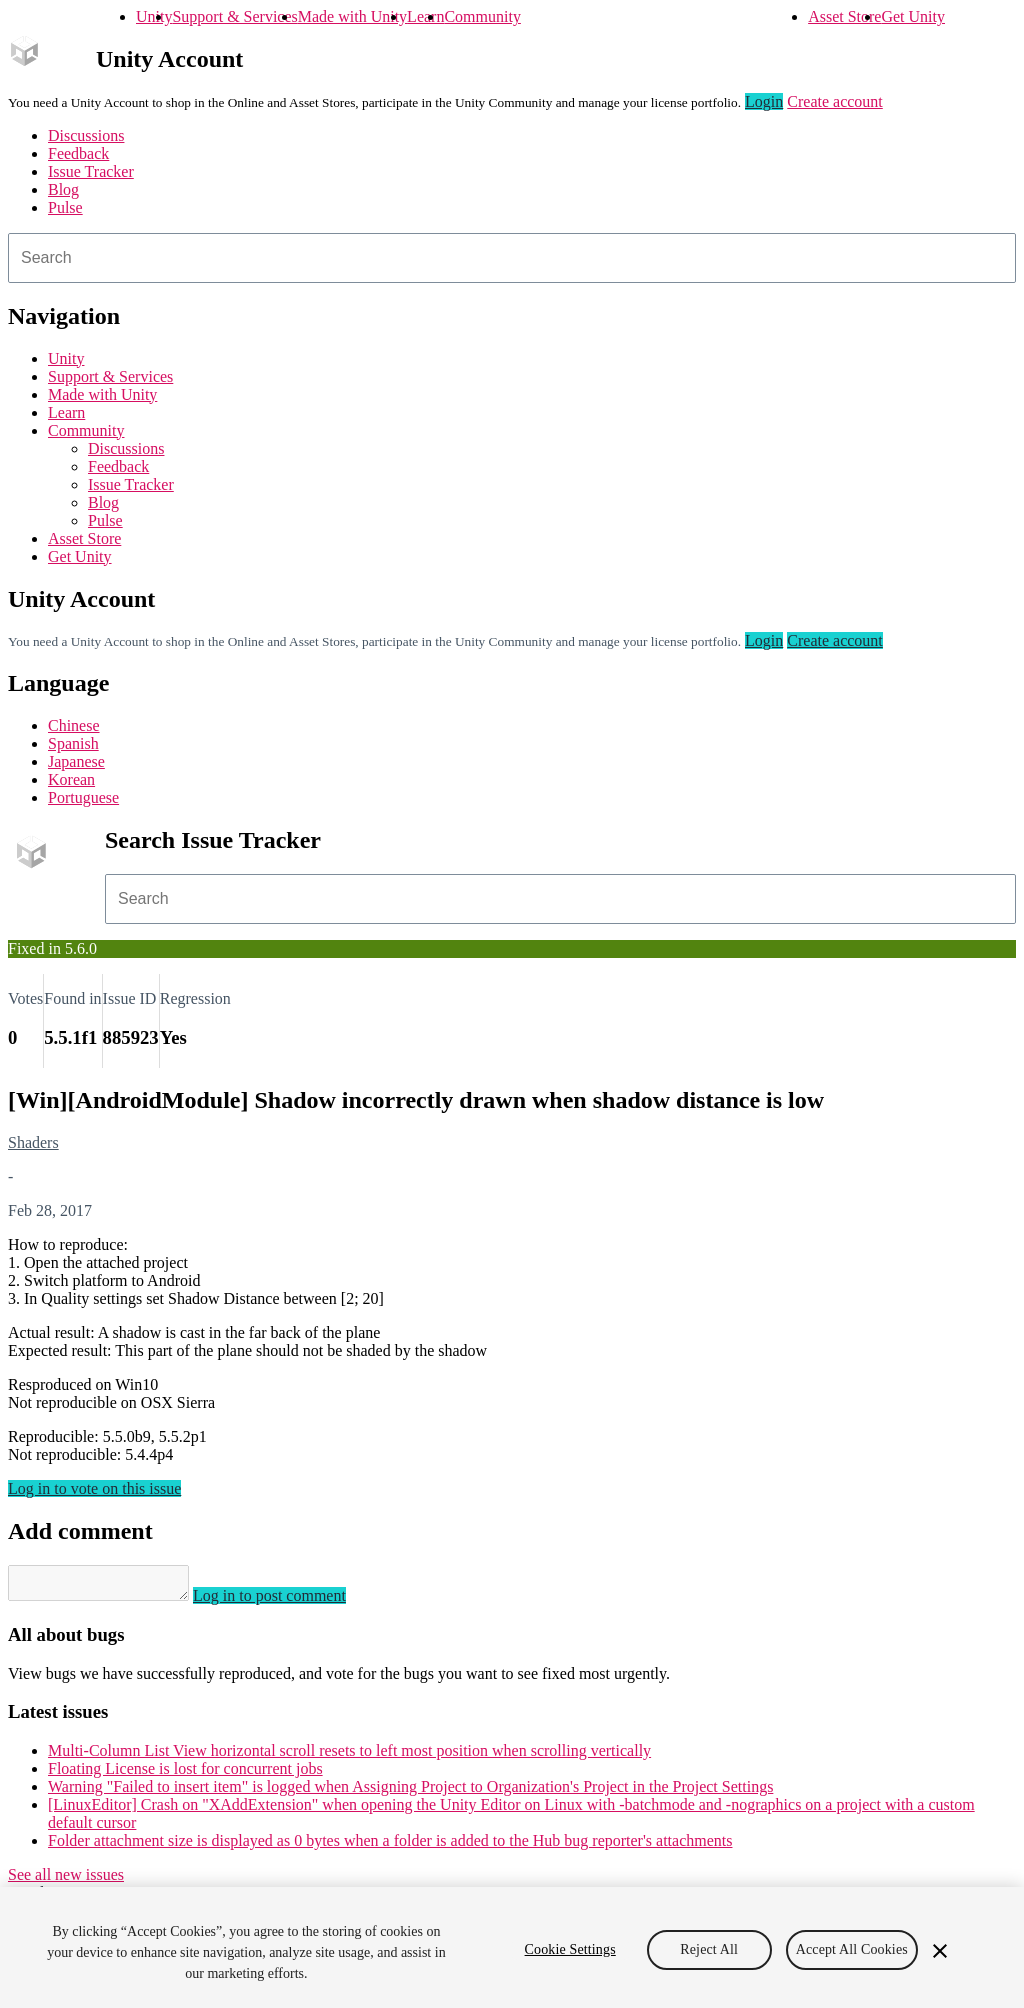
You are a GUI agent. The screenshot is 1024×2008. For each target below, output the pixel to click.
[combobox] (512, 258)
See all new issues (66, 1880)
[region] (512, 1947)
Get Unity (913, 16)
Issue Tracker (91, 171)
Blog (63, 189)
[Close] (940, 1951)
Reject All (709, 1949)
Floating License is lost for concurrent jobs (185, 1774)
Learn (425, 16)
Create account (835, 101)
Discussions (86, 135)
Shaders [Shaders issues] (33, 1142)
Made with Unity (352, 16)
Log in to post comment (289, 1601)
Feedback (78, 153)
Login (764, 101)
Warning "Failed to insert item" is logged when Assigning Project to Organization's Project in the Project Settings (410, 1792)
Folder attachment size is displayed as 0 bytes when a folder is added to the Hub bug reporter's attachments (390, 1846)
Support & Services (234, 16)
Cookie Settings (570, 1949)
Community (482, 16)
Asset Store (844, 16)
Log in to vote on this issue (94, 1488)
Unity (154, 16)
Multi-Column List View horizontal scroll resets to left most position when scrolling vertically (349, 1756)
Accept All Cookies (852, 1949)
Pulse (65, 207)
